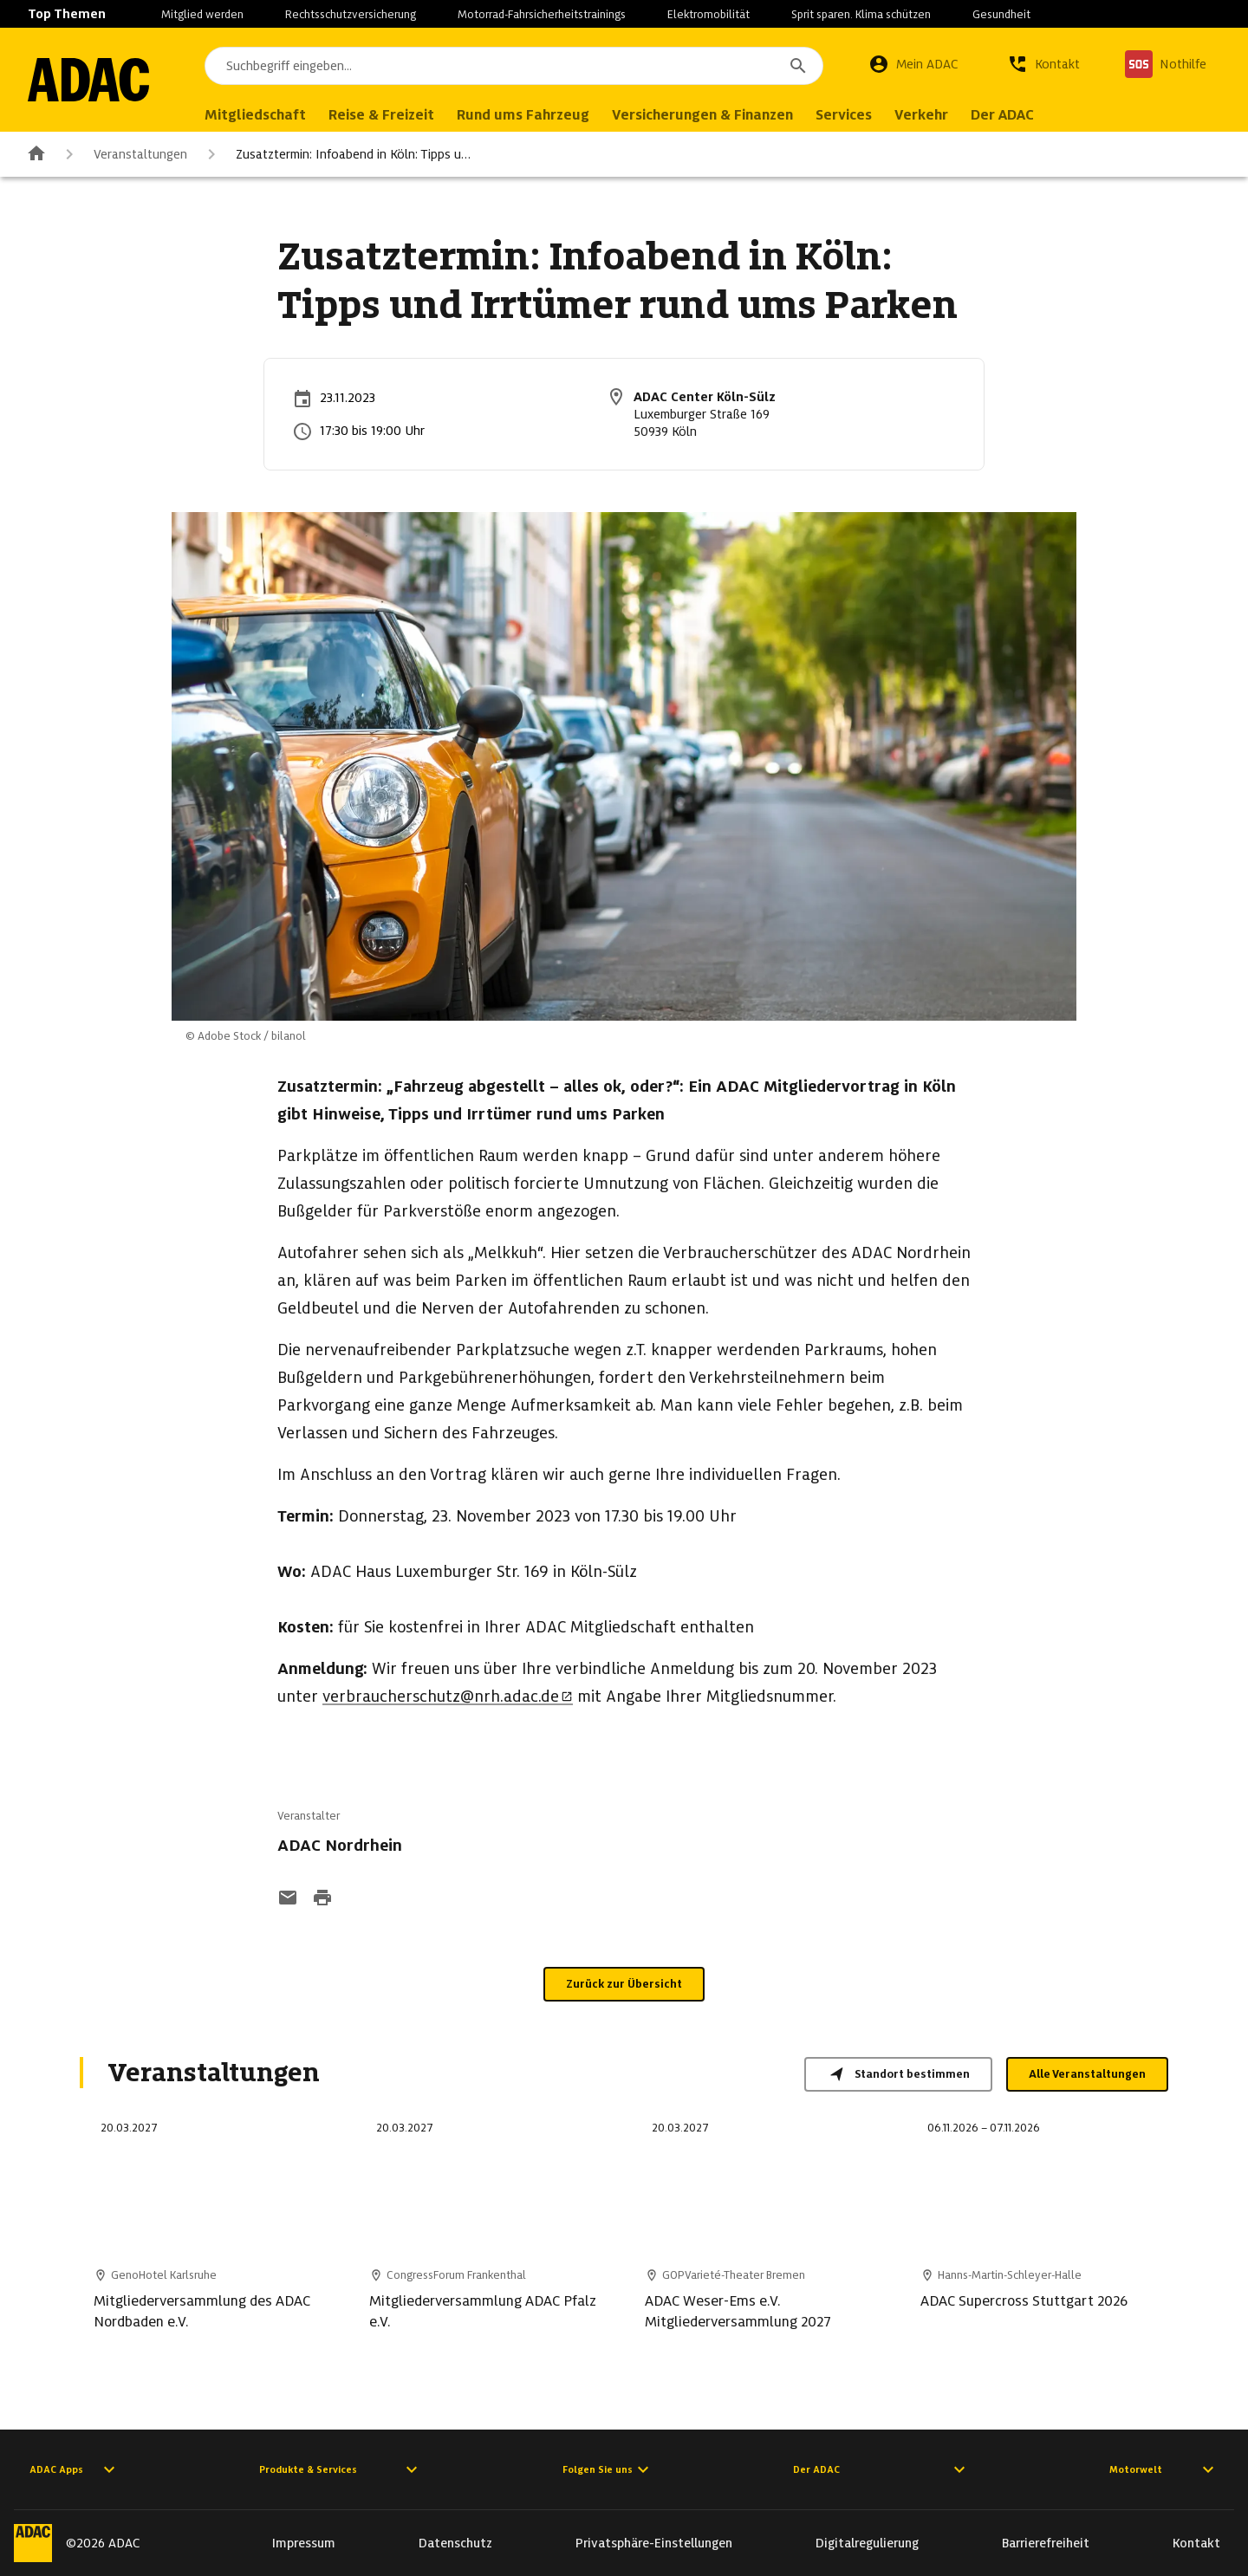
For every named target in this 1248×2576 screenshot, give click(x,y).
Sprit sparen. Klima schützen (861, 14)
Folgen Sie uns (607, 2469)
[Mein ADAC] (913, 64)
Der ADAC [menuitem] (1002, 115)
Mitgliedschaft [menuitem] (255, 115)
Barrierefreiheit (1045, 2543)
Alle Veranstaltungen (1087, 2074)
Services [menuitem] (844, 115)
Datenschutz (455, 2543)
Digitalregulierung (867, 2543)
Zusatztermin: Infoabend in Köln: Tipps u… (336, 154)
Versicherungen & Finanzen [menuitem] (702, 115)
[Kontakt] (1043, 64)
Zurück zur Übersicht (624, 1983)
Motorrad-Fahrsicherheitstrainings (542, 14)
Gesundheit (1001, 14)
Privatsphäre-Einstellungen (653, 2543)
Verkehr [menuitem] (921, 115)
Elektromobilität (708, 14)
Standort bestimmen (898, 2074)
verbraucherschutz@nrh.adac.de (447, 1696)
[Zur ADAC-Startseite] (88, 79)
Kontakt (1196, 2543)
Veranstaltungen (123, 154)
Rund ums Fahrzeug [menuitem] (523, 115)
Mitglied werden (202, 14)
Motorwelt (1164, 2469)
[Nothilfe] (1165, 64)
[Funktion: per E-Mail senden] (287, 1899)
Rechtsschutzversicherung (350, 14)
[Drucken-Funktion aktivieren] (322, 1899)
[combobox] (514, 66)
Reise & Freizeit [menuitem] (381, 115)
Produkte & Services (340, 2469)
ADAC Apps (74, 2469)
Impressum (303, 2543)
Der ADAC (881, 2469)
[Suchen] (798, 66)
